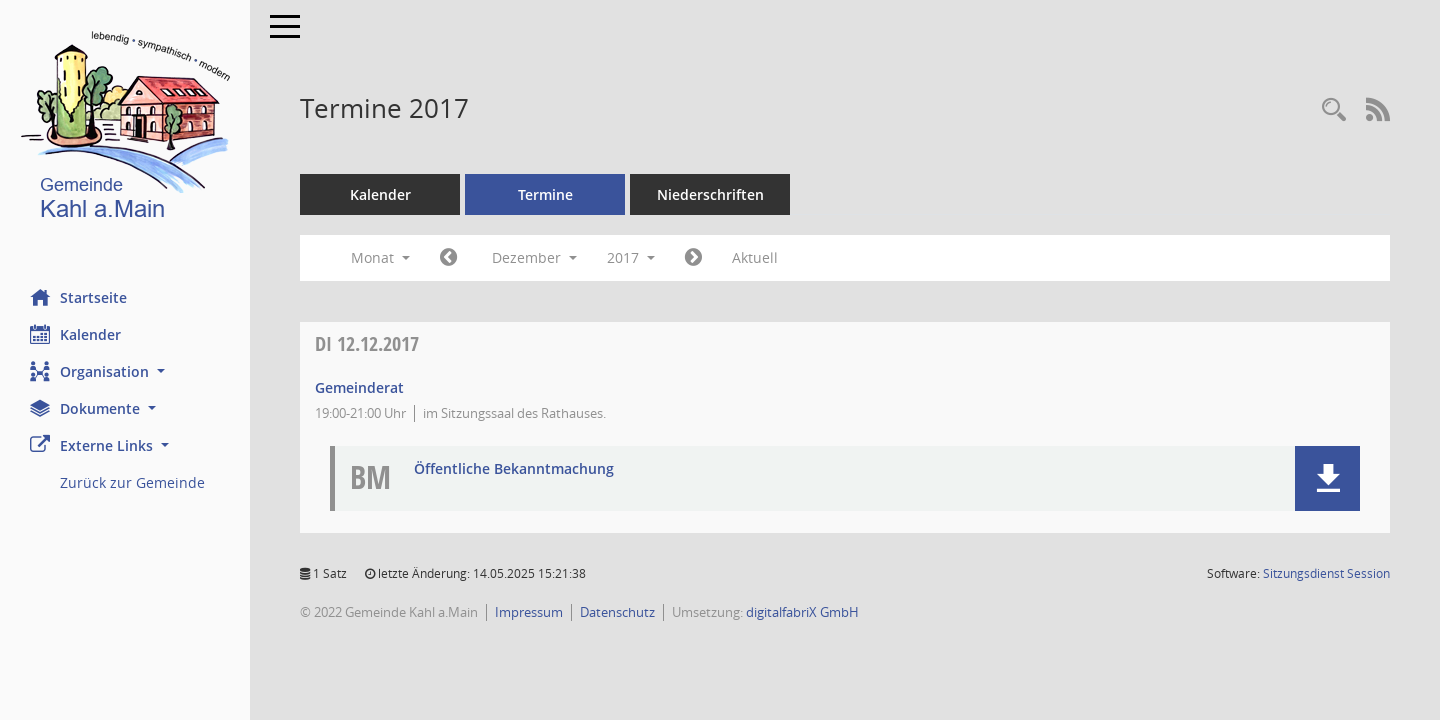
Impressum (529, 612)
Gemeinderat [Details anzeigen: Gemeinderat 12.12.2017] (359, 387)
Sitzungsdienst (1326, 573)
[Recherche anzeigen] (1334, 110)
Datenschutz (617, 612)
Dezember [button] (534, 257)
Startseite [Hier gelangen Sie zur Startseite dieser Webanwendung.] (78, 297)
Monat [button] (380, 257)
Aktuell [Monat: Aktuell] (755, 257)
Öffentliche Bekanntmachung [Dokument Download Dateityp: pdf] (514, 469)
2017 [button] (631, 257)
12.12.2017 (367, 343)
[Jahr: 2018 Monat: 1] (693, 258)
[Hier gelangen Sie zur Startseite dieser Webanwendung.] (125, 129)
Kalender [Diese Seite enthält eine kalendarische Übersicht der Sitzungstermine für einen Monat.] (75, 334)
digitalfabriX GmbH (802, 612)
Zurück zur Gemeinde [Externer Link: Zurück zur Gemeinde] (132, 482)
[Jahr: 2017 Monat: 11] (448, 258)
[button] (125, 371)
